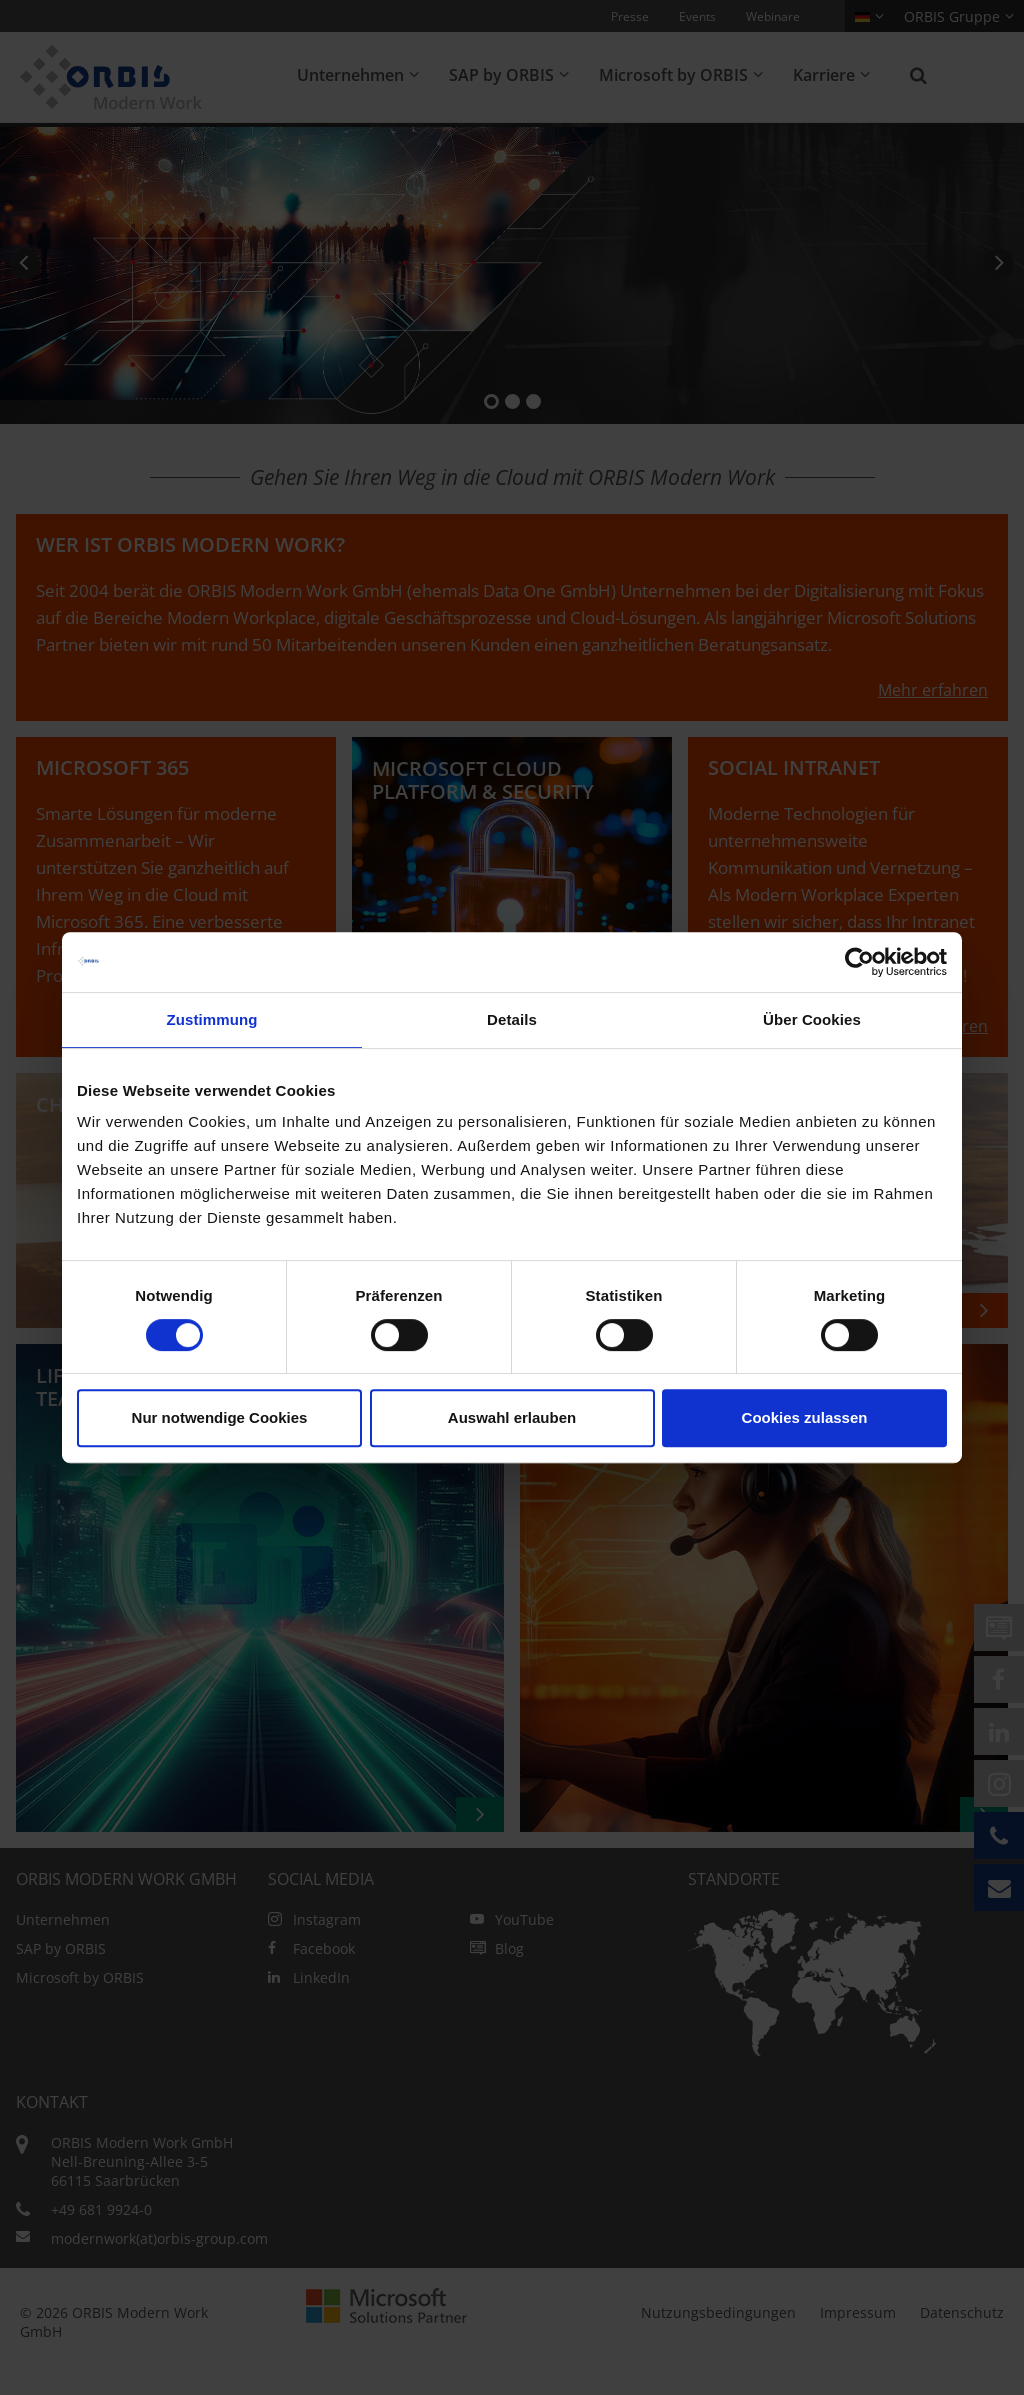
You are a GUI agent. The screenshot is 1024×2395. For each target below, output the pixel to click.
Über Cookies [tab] (812, 1019)
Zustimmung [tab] (212, 1019)
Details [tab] (512, 1019)
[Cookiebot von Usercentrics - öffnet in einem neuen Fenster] (859, 962)
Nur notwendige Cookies (220, 1417)
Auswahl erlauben (512, 1417)
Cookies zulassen (805, 1417)
